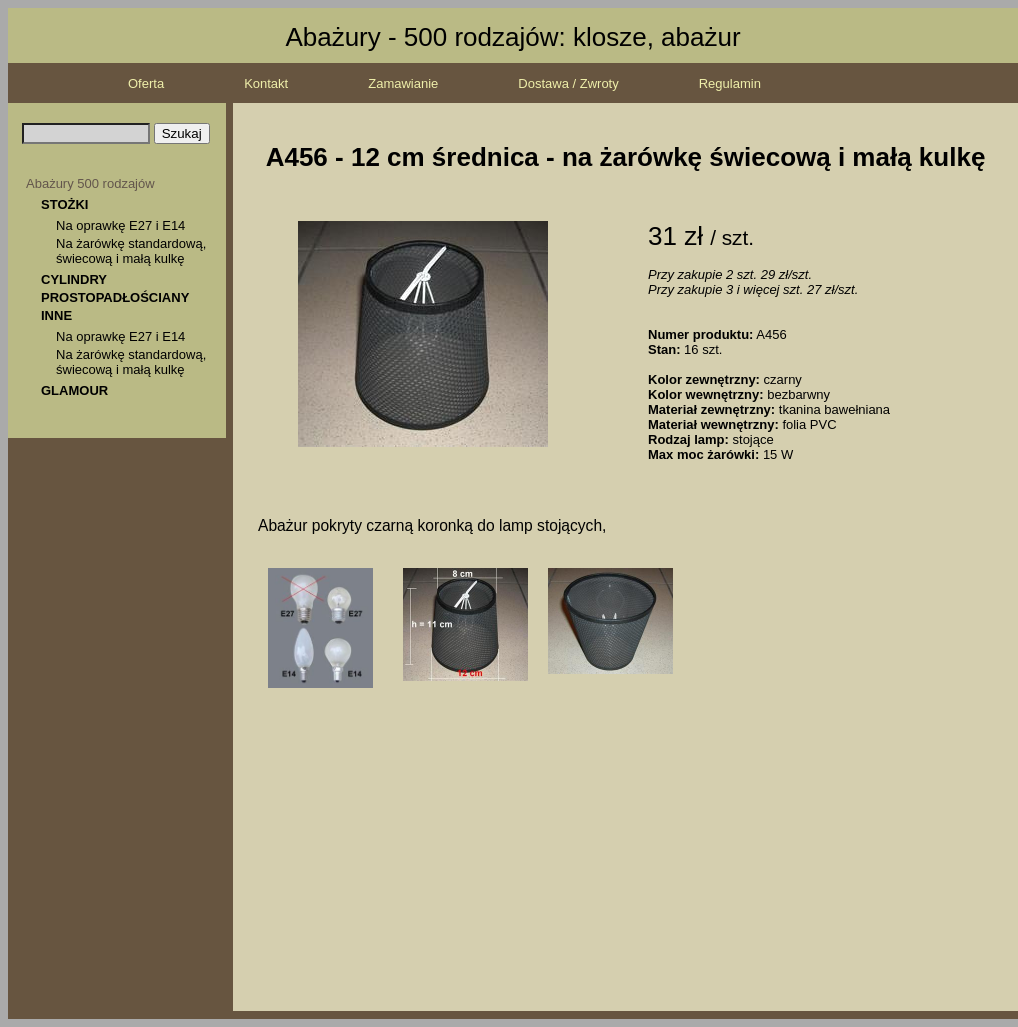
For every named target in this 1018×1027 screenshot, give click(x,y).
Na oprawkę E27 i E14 (120, 225)
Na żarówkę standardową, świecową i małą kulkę (131, 251)
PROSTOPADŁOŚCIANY (115, 297)
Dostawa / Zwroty (568, 83)
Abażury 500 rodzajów (90, 183)
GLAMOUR (74, 390)
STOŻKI (64, 204)
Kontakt (266, 83)
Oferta (146, 83)
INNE (56, 315)
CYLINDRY (74, 279)
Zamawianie (403, 83)
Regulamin (730, 83)
